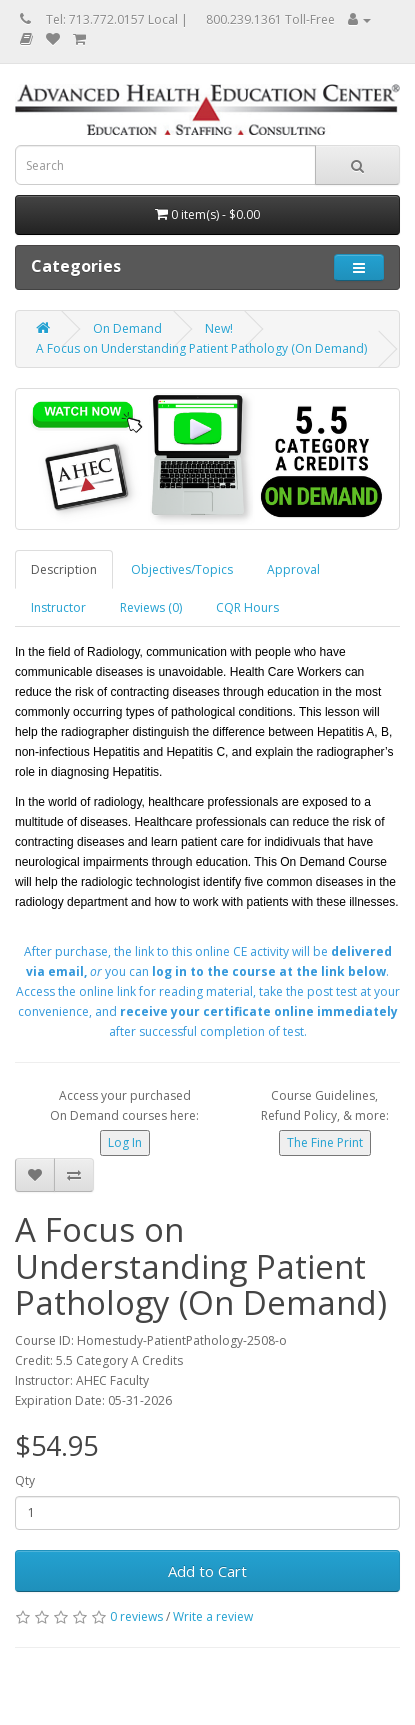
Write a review (213, 1616)
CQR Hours (247, 607)
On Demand (127, 328)
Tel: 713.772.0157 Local (112, 19)
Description (64, 569)
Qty (25, 1480)
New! (219, 328)
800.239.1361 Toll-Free (270, 19)
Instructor (58, 607)
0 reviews (136, 1616)
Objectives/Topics (182, 569)
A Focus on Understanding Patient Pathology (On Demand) (201, 348)
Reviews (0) (151, 607)
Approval (293, 569)
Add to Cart (207, 1571)
